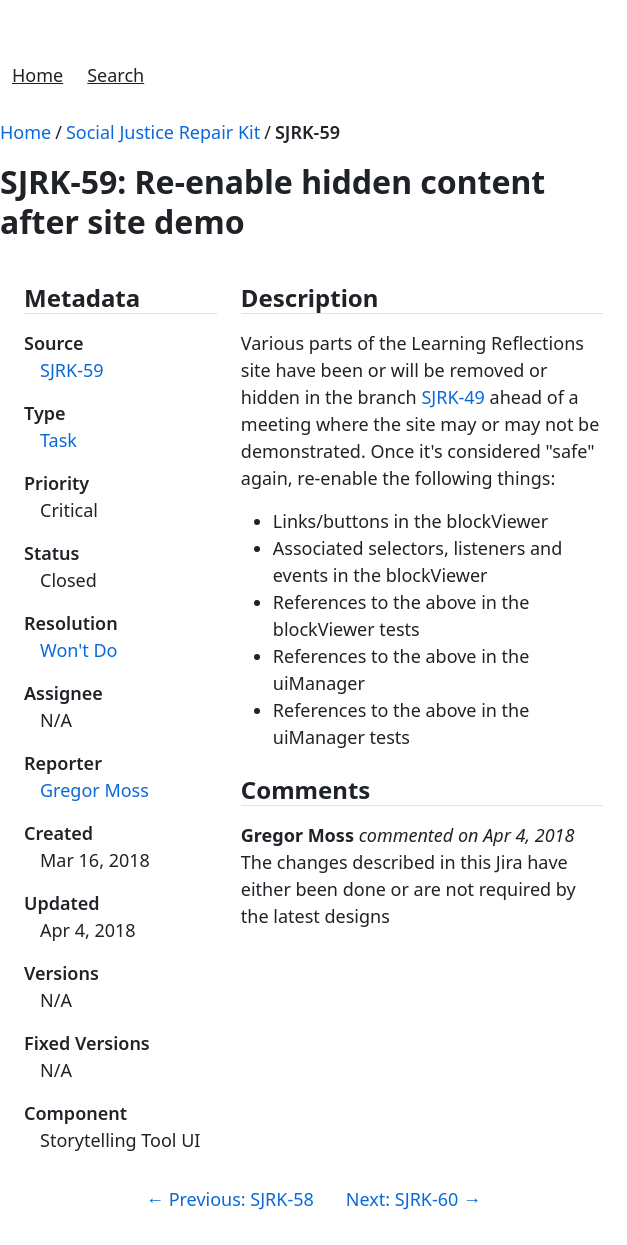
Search (115, 75)
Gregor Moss (94, 790)
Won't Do (78, 650)
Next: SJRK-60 (413, 1199)
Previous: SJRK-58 (230, 1199)
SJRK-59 (307, 132)
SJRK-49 (453, 397)
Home (37, 75)
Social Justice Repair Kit (163, 132)
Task (58, 440)
